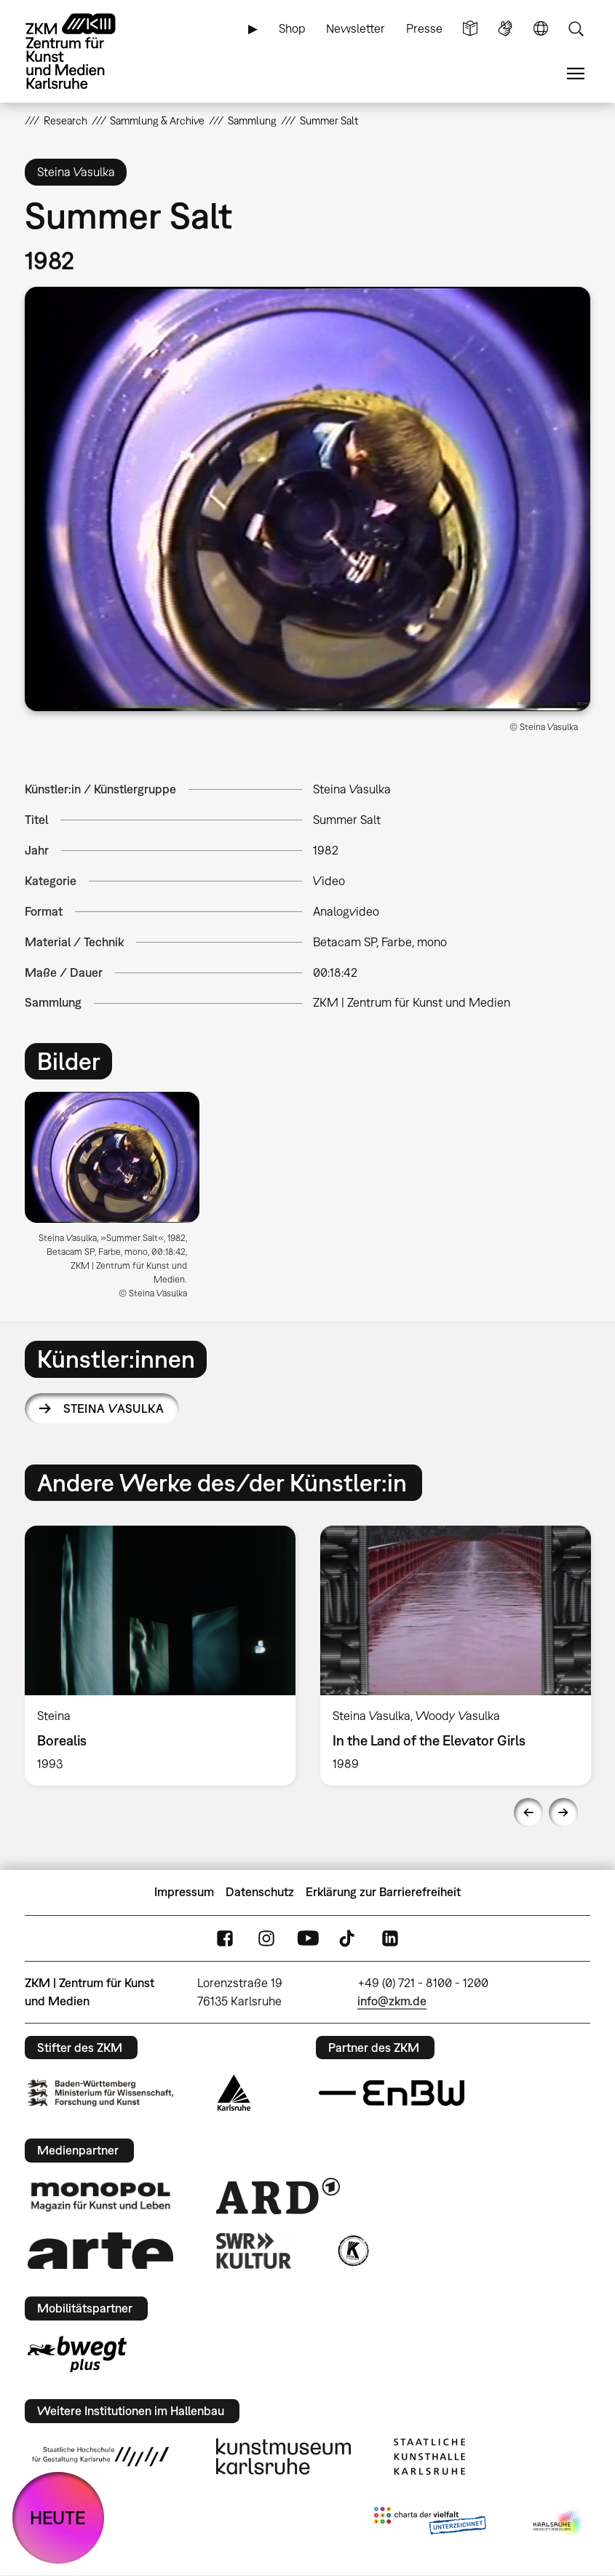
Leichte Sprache (470, 28)
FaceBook (224, 1938)
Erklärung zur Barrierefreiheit (383, 1892)
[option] (118, 1200)
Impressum (184, 1892)
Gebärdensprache (505, 28)
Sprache (540, 28)
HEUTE (58, 2517)
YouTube (307, 1938)
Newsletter (355, 28)
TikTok (348, 1938)
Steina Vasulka (113, 1408)
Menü (575, 74)
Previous (528, 1812)
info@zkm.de (391, 2001)
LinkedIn (390, 1938)
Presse (424, 28)
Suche (575, 28)
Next (563, 1812)
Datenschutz (260, 1892)
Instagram (266, 1938)
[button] (307, 499)
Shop (292, 28)
